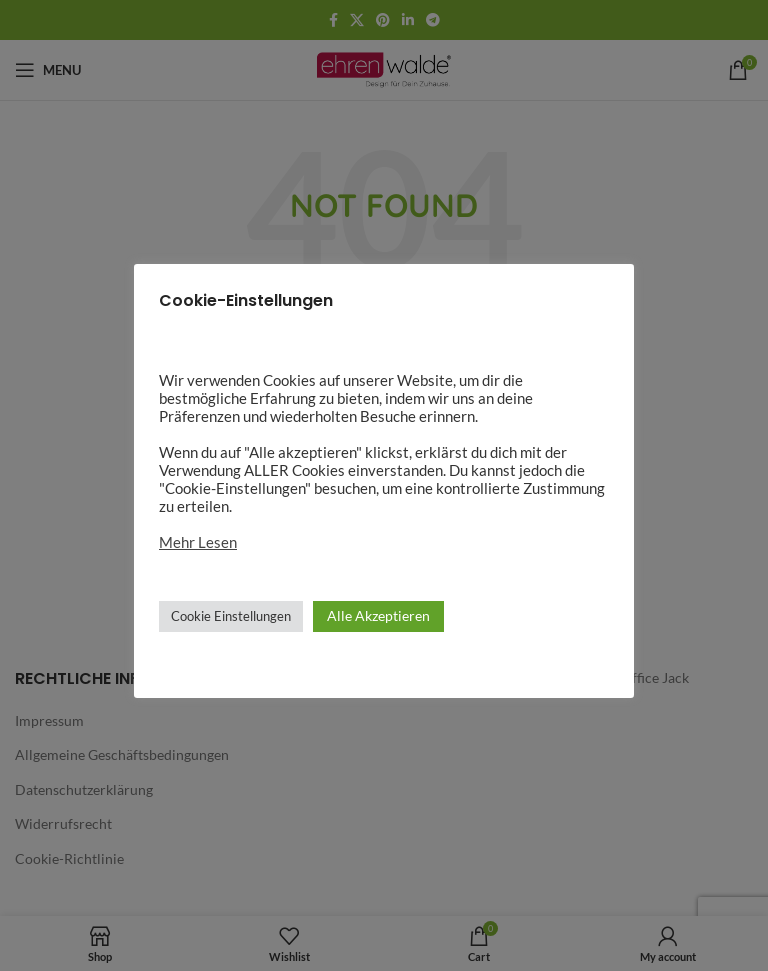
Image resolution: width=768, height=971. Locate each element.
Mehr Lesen (198, 542)
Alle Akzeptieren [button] (378, 615)
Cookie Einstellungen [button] (231, 616)
